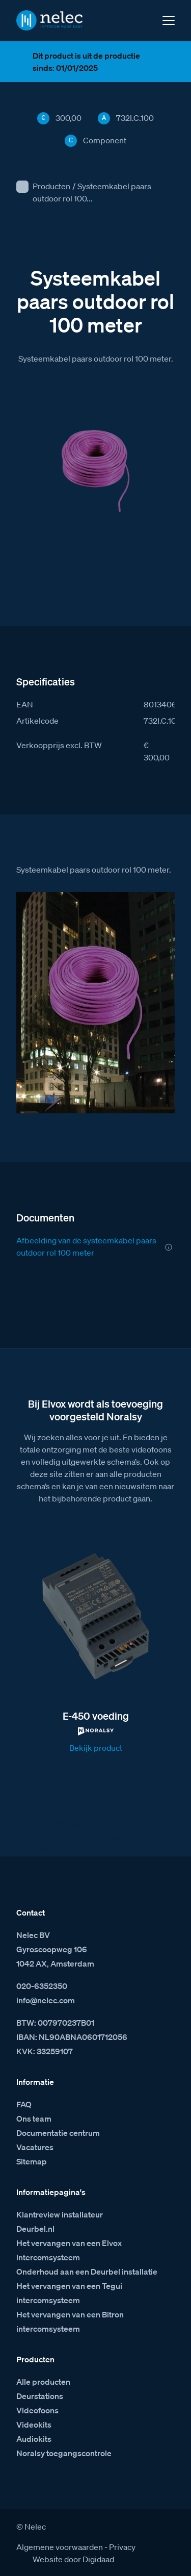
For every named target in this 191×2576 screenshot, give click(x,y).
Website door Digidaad (73, 2559)
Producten (51, 186)
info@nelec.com (45, 2000)
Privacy (122, 2547)
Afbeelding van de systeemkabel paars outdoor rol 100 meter (86, 1246)
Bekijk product (95, 1748)
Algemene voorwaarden (59, 2547)
